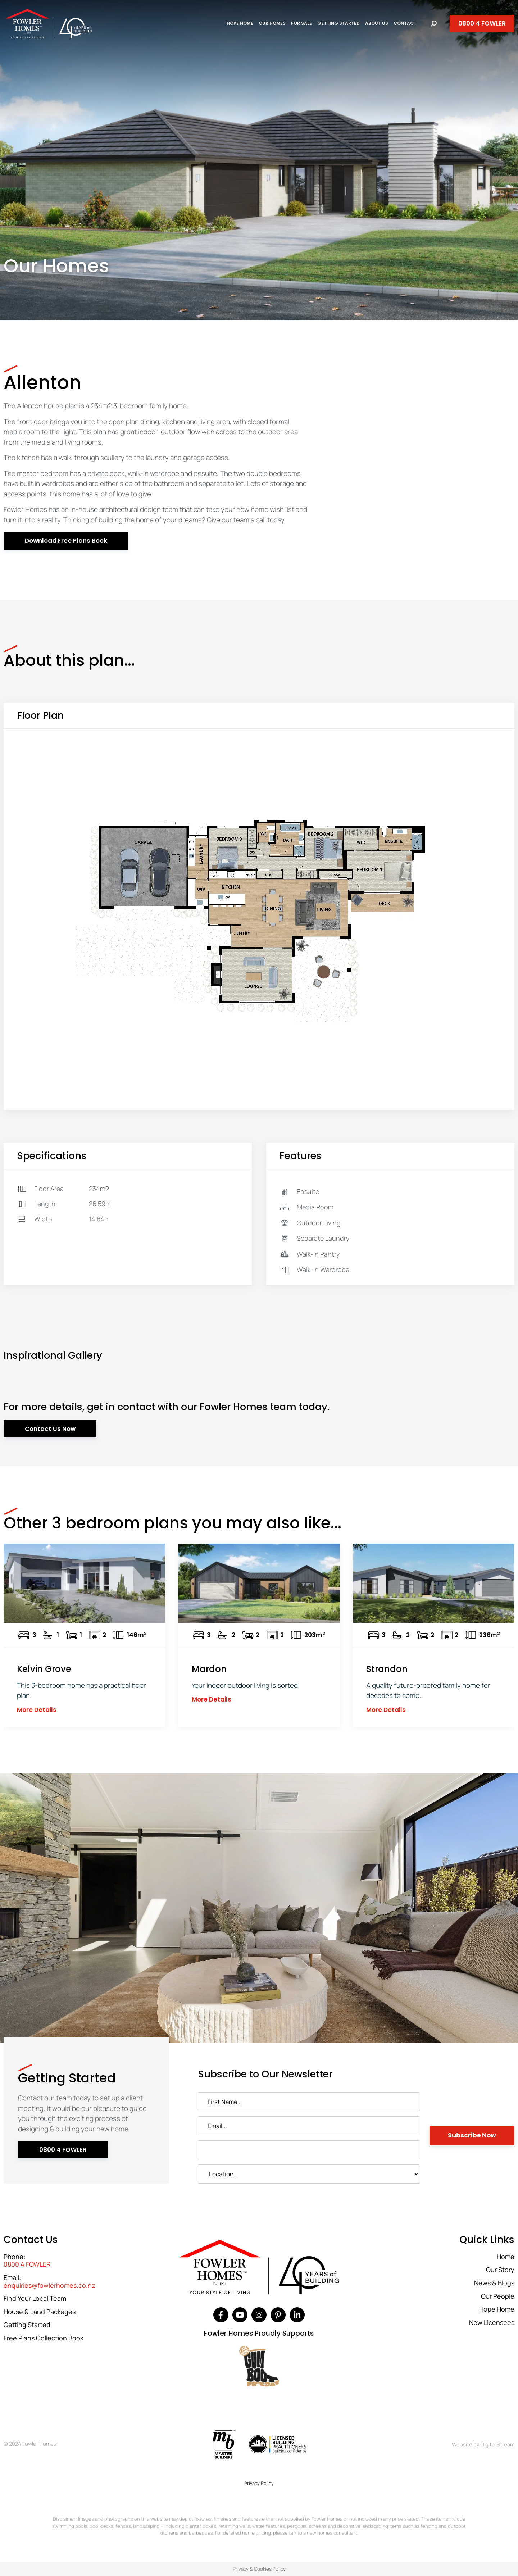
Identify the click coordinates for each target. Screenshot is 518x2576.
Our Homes (272, 23)
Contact (405, 23)
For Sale (301, 23)
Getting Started (338, 23)
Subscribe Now (472, 2135)
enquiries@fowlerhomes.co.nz (49, 2286)
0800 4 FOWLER (27, 2264)
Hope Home (240, 23)
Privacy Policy (259, 2483)
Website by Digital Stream (483, 2444)
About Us (376, 23)
